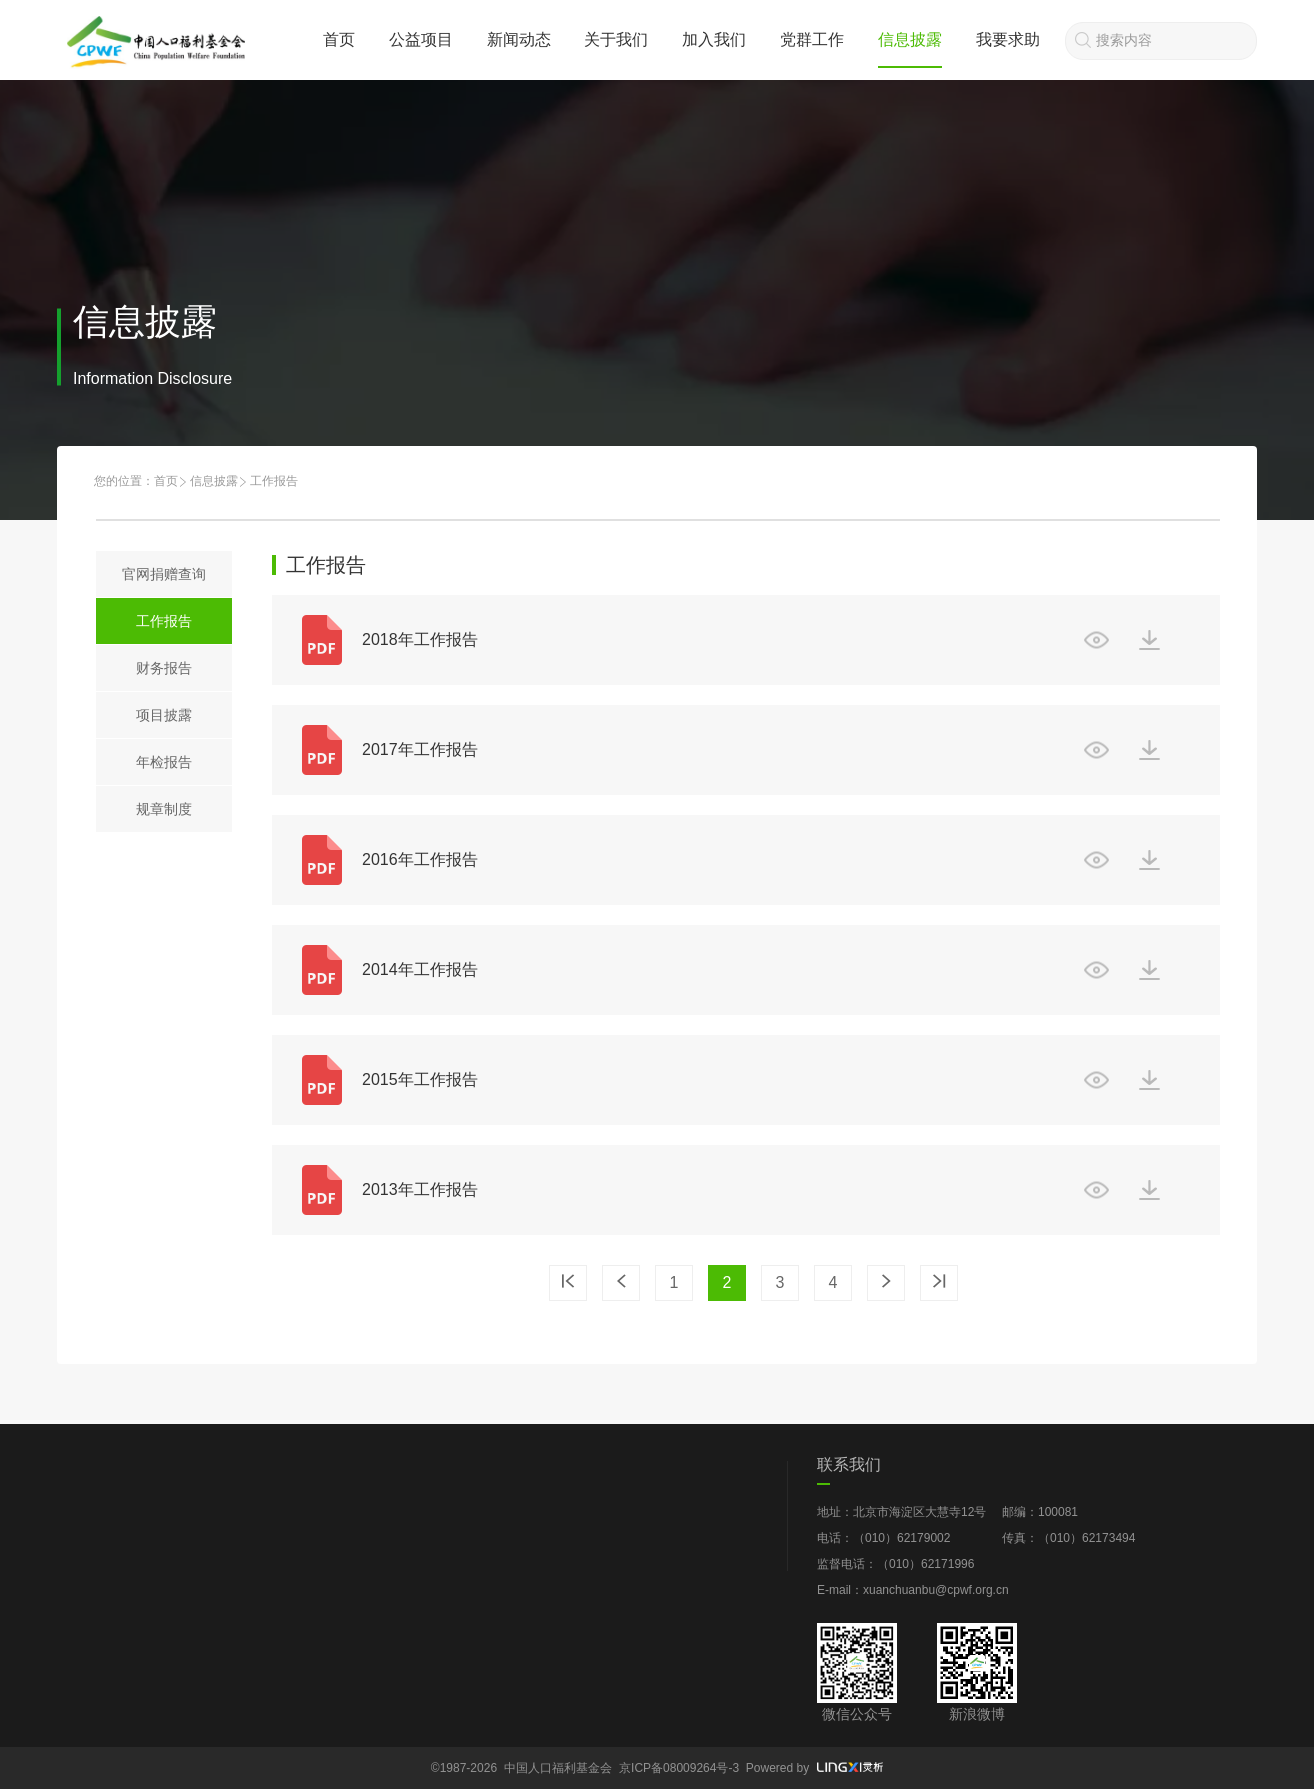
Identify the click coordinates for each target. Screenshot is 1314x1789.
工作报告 (164, 621)
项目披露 (164, 715)
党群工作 (812, 39)
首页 (339, 39)
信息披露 (910, 39)
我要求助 (1008, 39)
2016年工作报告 (420, 859)
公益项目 (421, 39)
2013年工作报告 (420, 1189)
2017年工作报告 (420, 749)
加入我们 (714, 39)
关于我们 (616, 39)
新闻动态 (519, 39)
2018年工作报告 (420, 639)
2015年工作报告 (420, 1079)
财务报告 (164, 668)
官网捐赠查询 (164, 574)
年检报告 (164, 762)
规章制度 (164, 809)
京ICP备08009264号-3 (679, 1768)
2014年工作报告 (420, 969)
